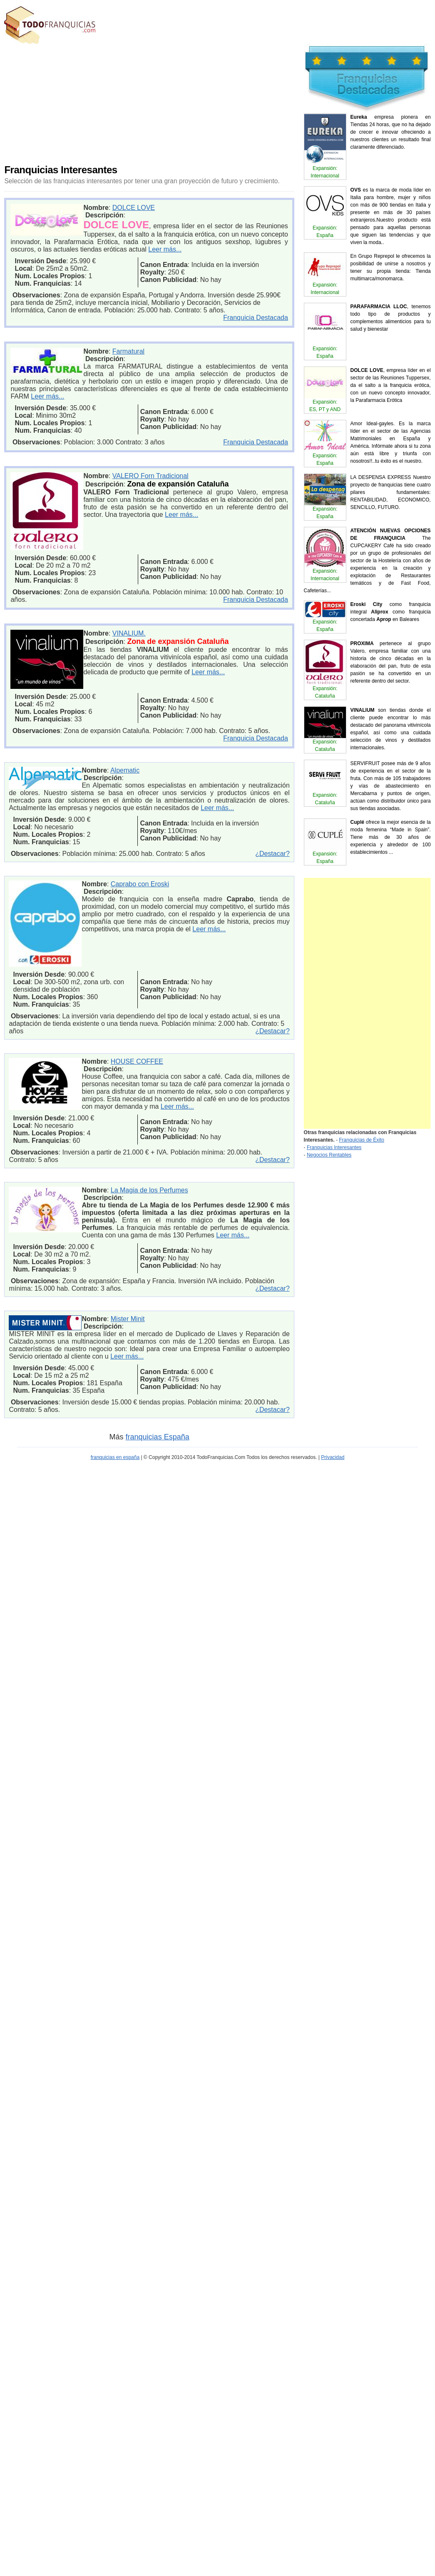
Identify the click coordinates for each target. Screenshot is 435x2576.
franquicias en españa (115, 1457)
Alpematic (124, 770)
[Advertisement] (161, 102)
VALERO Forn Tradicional (150, 475)
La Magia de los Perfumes (149, 1190)
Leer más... (164, 249)
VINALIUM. (129, 633)
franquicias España (157, 1437)
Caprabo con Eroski (140, 884)
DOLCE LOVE (133, 207)
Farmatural (128, 351)
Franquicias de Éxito (361, 1140)
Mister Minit (128, 1318)
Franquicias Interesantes (334, 1147)
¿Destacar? (272, 853)
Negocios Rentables (329, 1155)
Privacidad (332, 1457)
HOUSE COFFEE (137, 1061)
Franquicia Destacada (255, 317)
